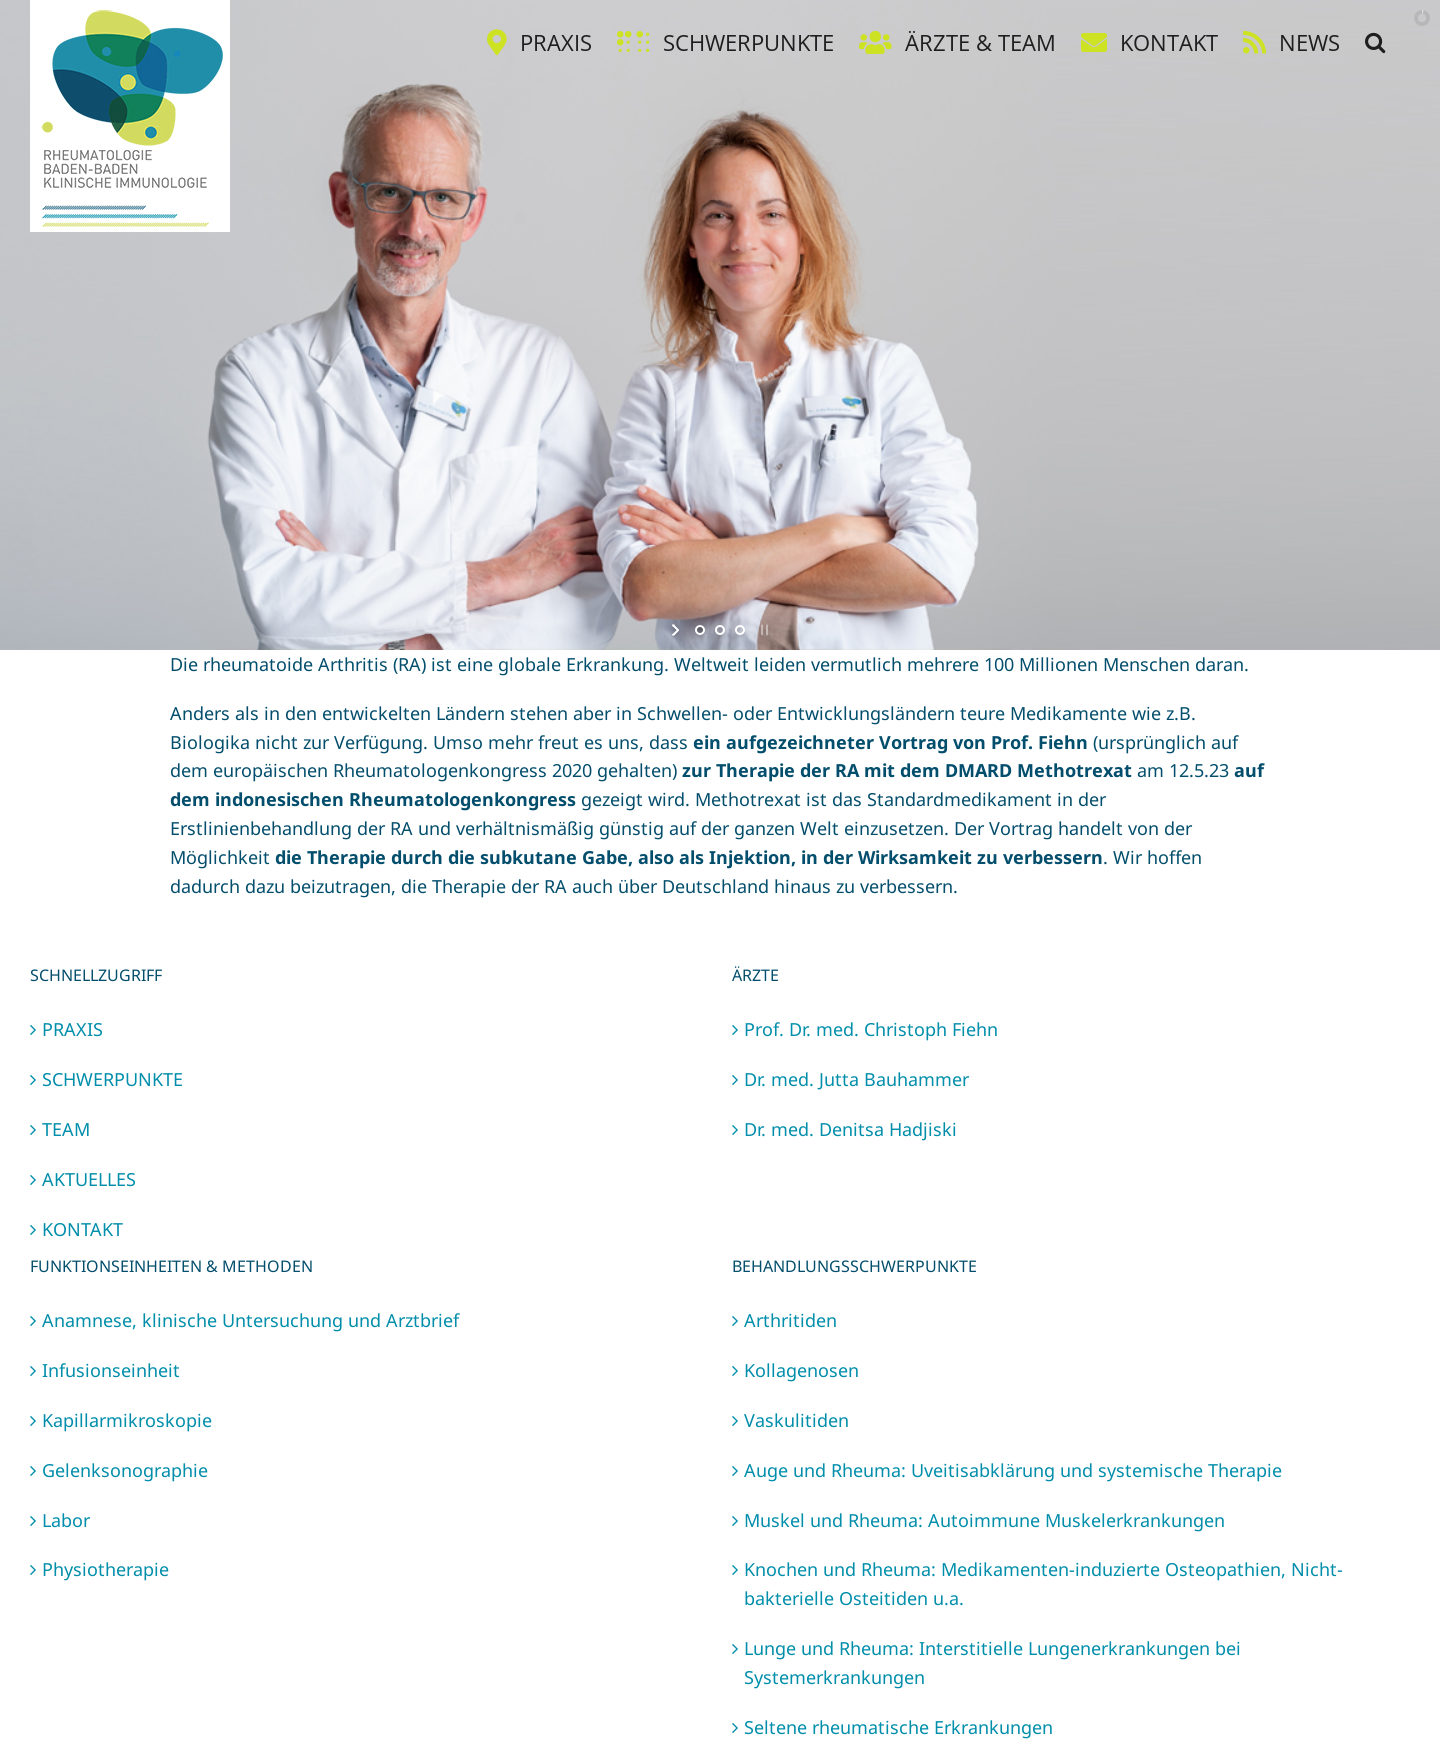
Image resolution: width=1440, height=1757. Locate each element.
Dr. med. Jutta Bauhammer (856, 1079)
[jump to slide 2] (720, 630)
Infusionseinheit (111, 1370)
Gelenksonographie (125, 1470)
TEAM (66, 1129)
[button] (1375, 42)
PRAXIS (72, 1029)
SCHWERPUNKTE (112, 1079)
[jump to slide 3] (740, 630)
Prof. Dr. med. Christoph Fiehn (871, 1029)
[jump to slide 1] (700, 630)
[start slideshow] (677, 630)
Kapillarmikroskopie (127, 1420)
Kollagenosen (801, 1370)
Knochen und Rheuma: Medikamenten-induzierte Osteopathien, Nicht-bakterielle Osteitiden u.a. (1043, 1583)
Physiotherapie (105, 1569)
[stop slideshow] (762, 630)
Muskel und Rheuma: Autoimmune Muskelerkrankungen (984, 1520)
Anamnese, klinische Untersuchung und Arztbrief (250, 1320)
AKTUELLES (89, 1179)
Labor (66, 1520)
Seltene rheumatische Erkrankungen (898, 1727)
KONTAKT (82, 1229)
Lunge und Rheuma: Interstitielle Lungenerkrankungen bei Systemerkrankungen (992, 1662)
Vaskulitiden (796, 1420)
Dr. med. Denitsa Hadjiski (850, 1129)
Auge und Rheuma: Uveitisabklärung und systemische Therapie (1013, 1470)
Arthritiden (790, 1320)
